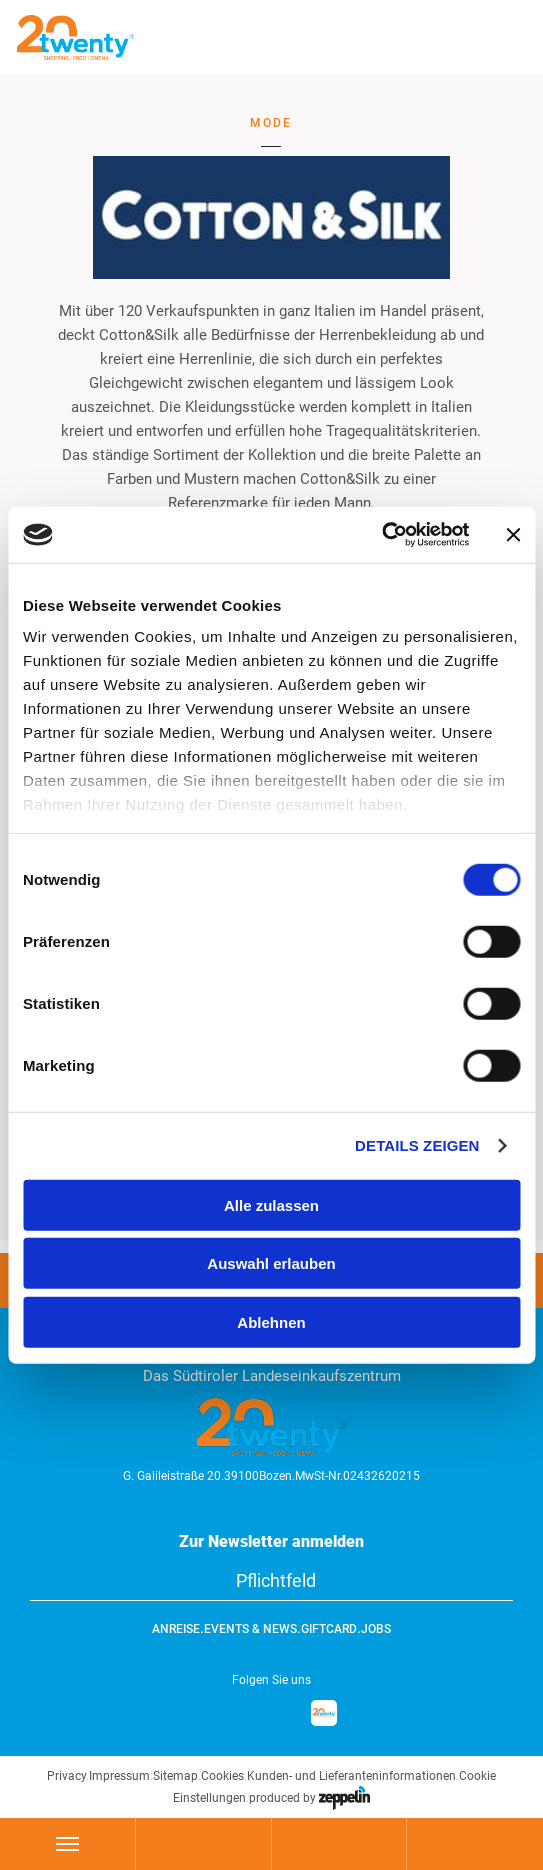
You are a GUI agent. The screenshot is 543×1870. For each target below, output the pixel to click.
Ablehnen (271, 1321)
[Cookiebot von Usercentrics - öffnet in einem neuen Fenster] (381, 535)
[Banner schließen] (513, 535)
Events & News (250, 1629)
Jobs (376, 1629)
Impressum (119, 1776)
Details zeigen (417, 1145)
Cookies (222, 1776)
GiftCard (329, 1629)
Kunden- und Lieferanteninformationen (351, 1776)
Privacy (66, 1776)
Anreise (176, 1629)
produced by (309, 1798)
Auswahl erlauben (271, 1263)
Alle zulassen (271, 1204)
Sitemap (175, 1776)
